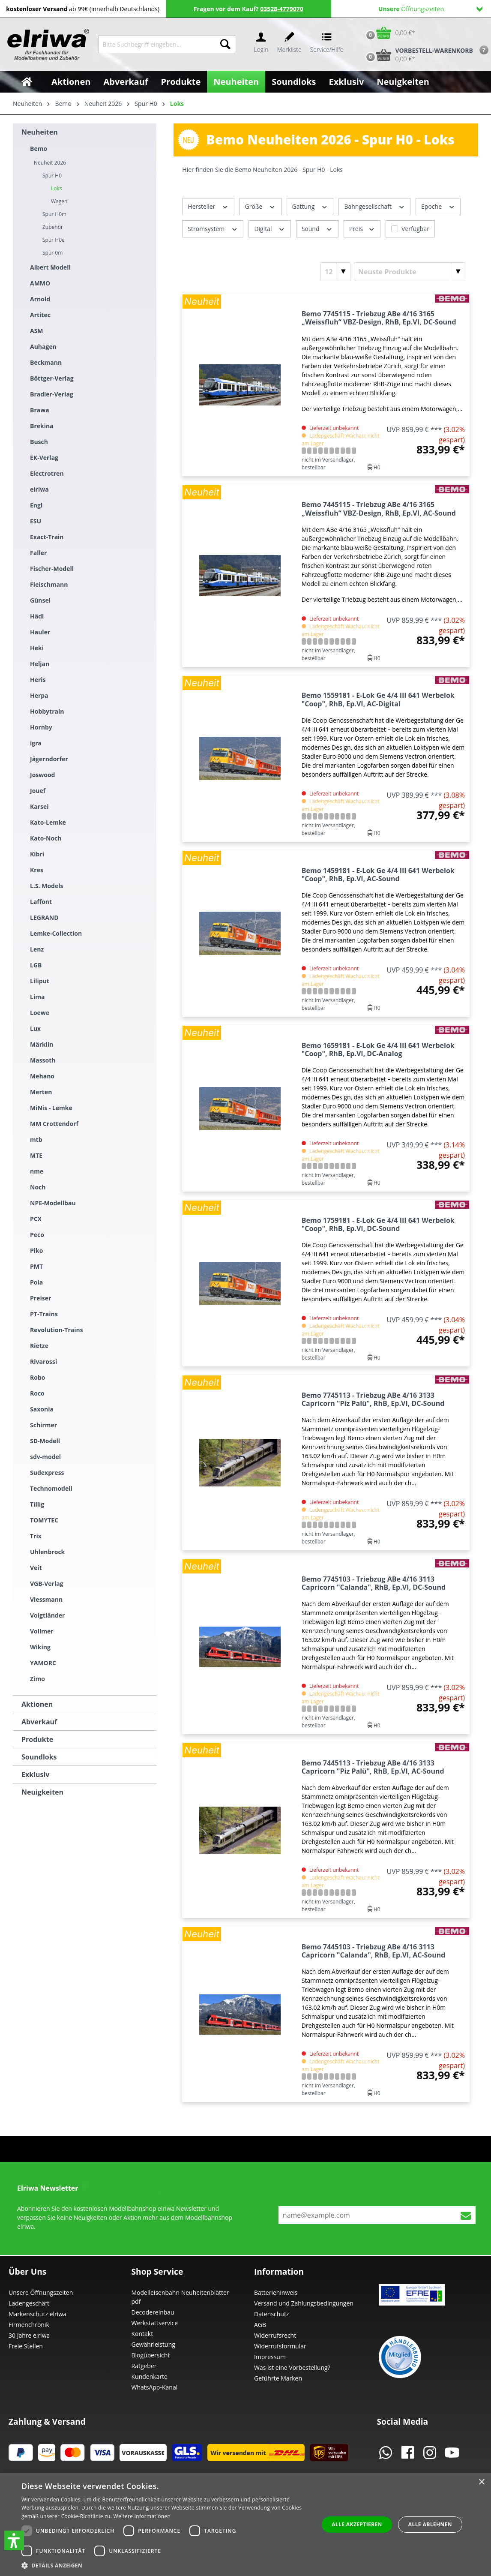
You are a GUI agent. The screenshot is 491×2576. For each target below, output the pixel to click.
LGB (36, 965)
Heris (38, 680)
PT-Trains (44, 1314)
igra (36, 743)
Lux (35, 1028)
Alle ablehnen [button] (430, 2524)
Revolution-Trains (56, 1330)
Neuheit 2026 (50, 162)
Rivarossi (43, 1361)
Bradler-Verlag (51, 394)
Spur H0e (53, 239)
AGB (260, 2325)
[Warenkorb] (388, 32)
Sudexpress (47, 1472)
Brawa (39, 410)
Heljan (39, 664)
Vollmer (42, 1631)
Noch (37, 1187)
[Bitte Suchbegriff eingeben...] (156, 44)
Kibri (37, 854)
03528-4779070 (281, 9)
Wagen (59, 201)
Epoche (438, 205)
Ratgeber (144, 2366)
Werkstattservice (155, 2323)
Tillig (37, 1504)
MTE (36, 1155)
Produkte (37, 1739)
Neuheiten (39, 132)
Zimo (37, 1679)
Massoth (43, 1060)
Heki (37, 648)
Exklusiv (35, 1774)
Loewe (39, 1013)
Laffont (41, 902)
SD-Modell (45, 1441)
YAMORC (43, 1663)
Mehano (42, 1076)
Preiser (40, 1298)
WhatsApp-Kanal (155, 2387)
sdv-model (45, 1457)
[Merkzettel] (289, 44)
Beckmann (46, 362)
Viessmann (46, 1599)
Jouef (37, 791)
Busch (39, 442)
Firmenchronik (29, 2325)
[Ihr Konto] (261, 44)
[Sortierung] (409, 271)
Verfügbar (415, 229)
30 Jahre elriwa (29, 2335)
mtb (36, 1139)
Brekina (42, 426)
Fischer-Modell (52, 568)
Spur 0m (52, 252)
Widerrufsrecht (275, 2335)
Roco (37, 1393)
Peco (37, 1235)
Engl (36, 505)
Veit (36, 1568)
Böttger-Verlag (52, 378)
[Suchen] (225, 44)
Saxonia (42, 1409)
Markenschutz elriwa (37, 2314)
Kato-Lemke (48, 822)
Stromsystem (213, 228)
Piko (36, 1250)
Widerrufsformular (280, 2346)
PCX (36, 1219)
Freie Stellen (26, 2346)
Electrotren (47, 473)
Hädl (37, 616)
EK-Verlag (44, 457)
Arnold (40, 299)
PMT (36, 1266)
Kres (36, 870)
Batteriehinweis (275, 2292)
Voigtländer (47, 1615)
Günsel (40, 600)
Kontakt (142, 2334)
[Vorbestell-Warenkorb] (417, 54)
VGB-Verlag (46, 1583)
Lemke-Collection (56, 933)
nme (36, 1171)
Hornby (41, 727)
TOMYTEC (44, 1520)
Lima (37, 997)
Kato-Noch (45, 838)
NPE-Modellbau (53, 1203)
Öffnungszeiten (430, 8)
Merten (41, 1092)
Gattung (310, 205)
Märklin (41, 1044)
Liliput (39, 981)
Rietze (39, 1346)
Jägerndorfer (49, 759)
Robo (37, 1377)
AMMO (40, 283)
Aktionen (37, 1704)
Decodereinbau (153, 2312)
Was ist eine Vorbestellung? (292, 2367)
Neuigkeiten (42, 1792)
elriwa (39, 489)
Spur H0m (54, 214)
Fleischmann (49, 584)
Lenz (37, 949)
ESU (35, 521)
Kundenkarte (150, 2376)
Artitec (40, 315)
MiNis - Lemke (51, 1108)
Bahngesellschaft (374, 205)
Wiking (40, 1647)
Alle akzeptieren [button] (357, 2524)
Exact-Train (47, 537)
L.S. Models (46, 886)
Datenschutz (271, 2314)
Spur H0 (52, 175)
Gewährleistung (153, 2344)
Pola (36, 1282)
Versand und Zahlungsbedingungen (303, 2303)
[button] (14, 2540)
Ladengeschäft (29, 2303)
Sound (317, 228)
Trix (36, 1536)
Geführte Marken (278, 2378)
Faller (38, 553)
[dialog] (245, 2524)
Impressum (270, 2357)
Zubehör (52, 227)
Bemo (38, 148)
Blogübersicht (151, 2355)
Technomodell (51, 1488)
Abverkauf (39, 1721)
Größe (260, 205)
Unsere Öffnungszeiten (41, 2292)
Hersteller (208, 205)
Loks (56, 188)
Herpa (39, 695)
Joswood (42, 775)
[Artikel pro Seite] (335, 271)
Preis (362, 228)
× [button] (481, 2482)
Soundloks (39, 1757)
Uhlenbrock (47, 1552)
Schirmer (43, 1425)
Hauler (40, 632)
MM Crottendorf (54, 1124)
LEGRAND (44, 917)
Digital (269, 228)
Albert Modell (50, 267)
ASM (36, 331)
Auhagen (43, 346)
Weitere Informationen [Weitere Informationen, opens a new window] (142, 2516)
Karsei (39, 806)
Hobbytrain (47, 711)
